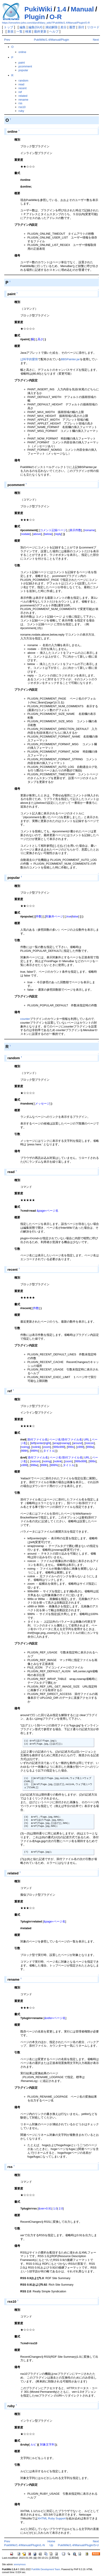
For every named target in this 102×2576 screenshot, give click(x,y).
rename (23, 99)
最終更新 (40, 31)
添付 (81, 27)
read (21, 84)
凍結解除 (51, 27)
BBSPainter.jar (70, 359)
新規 (10, 31)
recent (23, 88)
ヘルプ (54, 31)
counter (25, 1019)
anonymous (20, 2564)
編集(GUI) (35, 27)
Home (51, 2541)
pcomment (25, 66)
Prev (7, 39)
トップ (8, 27)
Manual (82, 9)
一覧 (19, 31)
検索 (28, 31)
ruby (21, 111)
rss (20, 103)
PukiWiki (38, 9)
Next (96, 39)
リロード (93, 27)
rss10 (22, 107)
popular (23, 70)
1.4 (61, 9)
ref (20, 92)
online (22, 52)
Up (51, 2545)
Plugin (34, 16)
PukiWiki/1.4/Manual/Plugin (51, 39)
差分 (63, 27)
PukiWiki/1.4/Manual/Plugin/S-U (78, 2545)
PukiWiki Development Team (45, 2569)
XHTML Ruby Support (52, 2518)
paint (22, 62)
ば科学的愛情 (29, 359)
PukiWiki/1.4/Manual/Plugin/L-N (24, 2545)
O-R (55, 16)
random (23, 80)
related (23, 95)
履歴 (72, 27)
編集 (22, 27)
